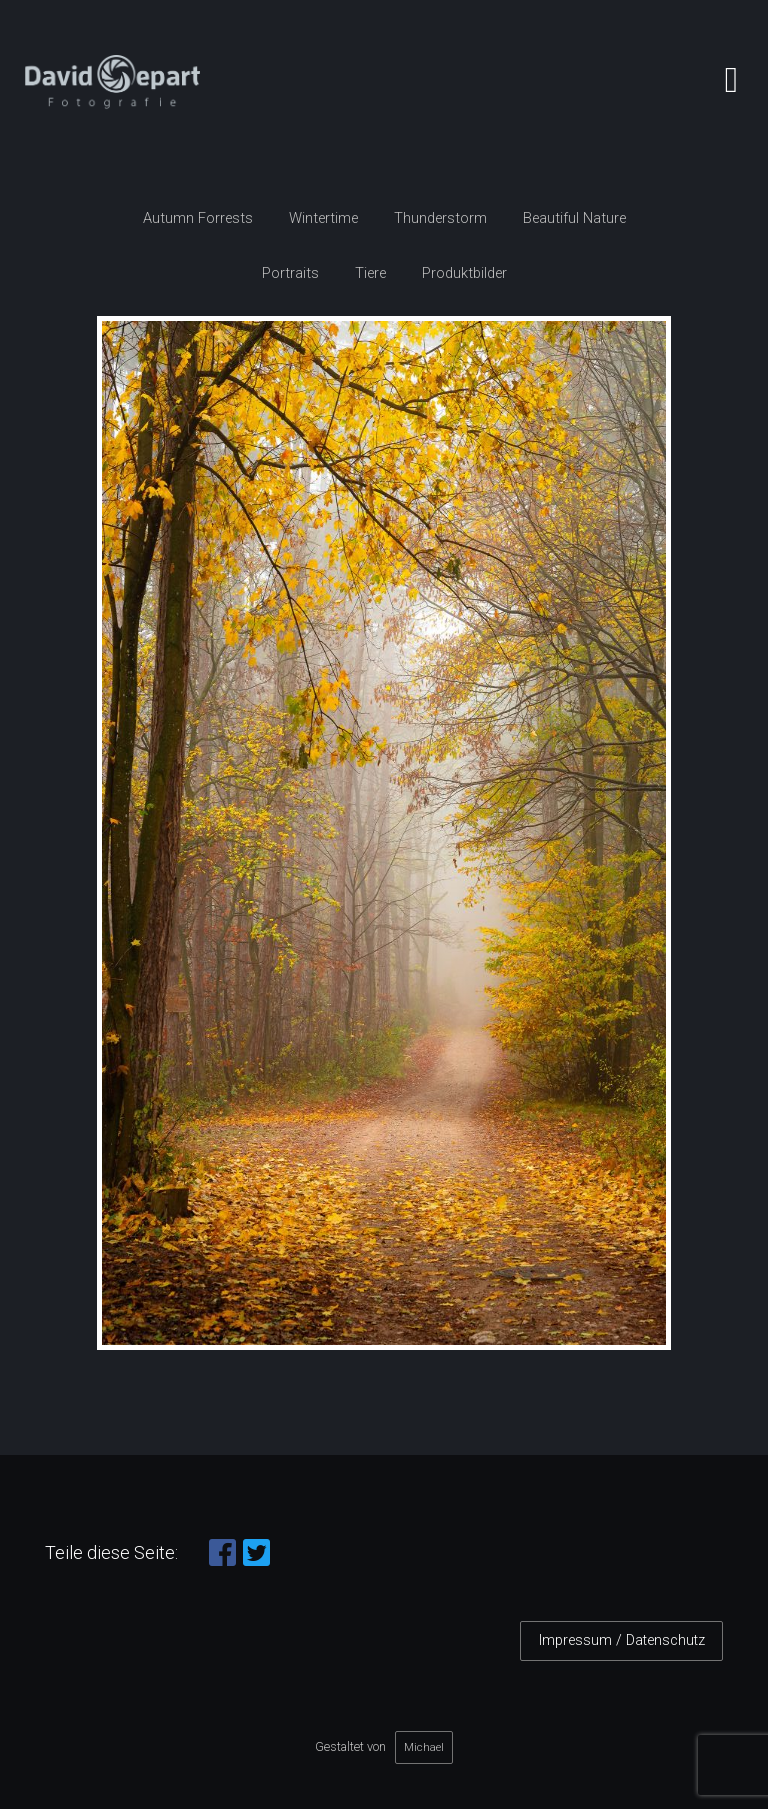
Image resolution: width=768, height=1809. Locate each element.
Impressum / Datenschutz (622, 1640)
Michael (424, 1747)
